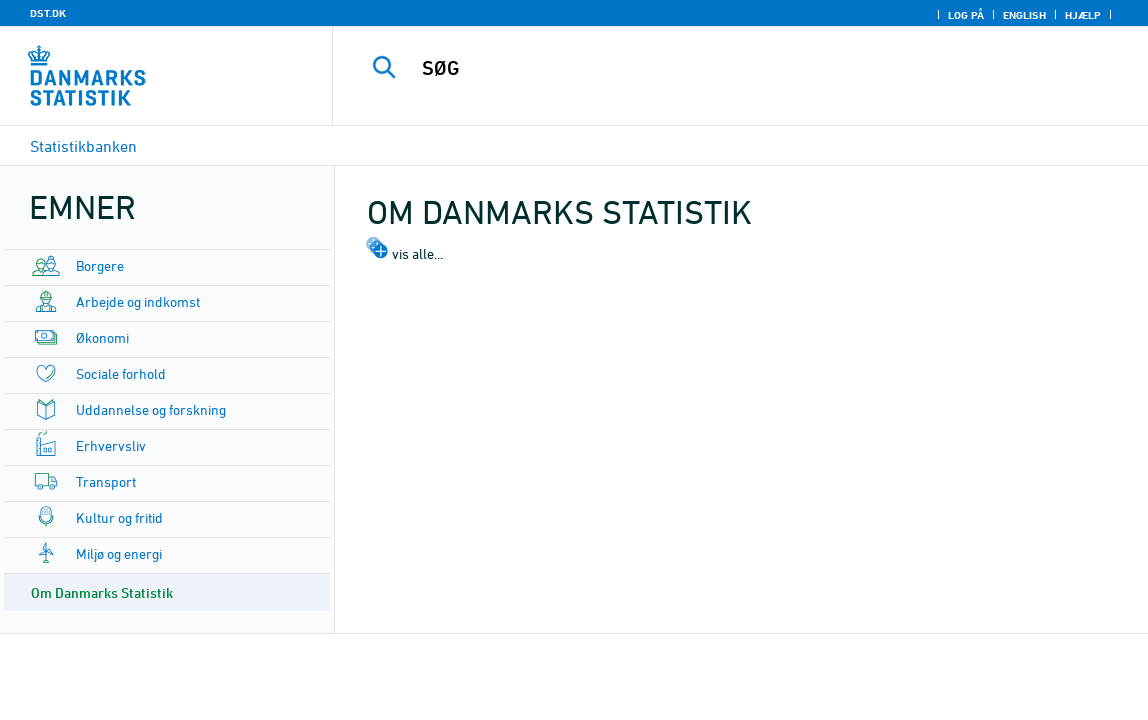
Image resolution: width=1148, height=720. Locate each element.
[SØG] (736, 68)
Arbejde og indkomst (138, 301)
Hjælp (1083, 15)
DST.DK (48, 13)
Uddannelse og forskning (151, 409)
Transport (106, 481)
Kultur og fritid (119, 517)
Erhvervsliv (111, 445)
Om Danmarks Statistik (102, 592)
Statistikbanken (83, 146)
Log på (966, 15)
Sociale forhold (121, 373)
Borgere (100, 265)
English (1024, 15)
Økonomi (102, 337)
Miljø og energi (119, 553)
